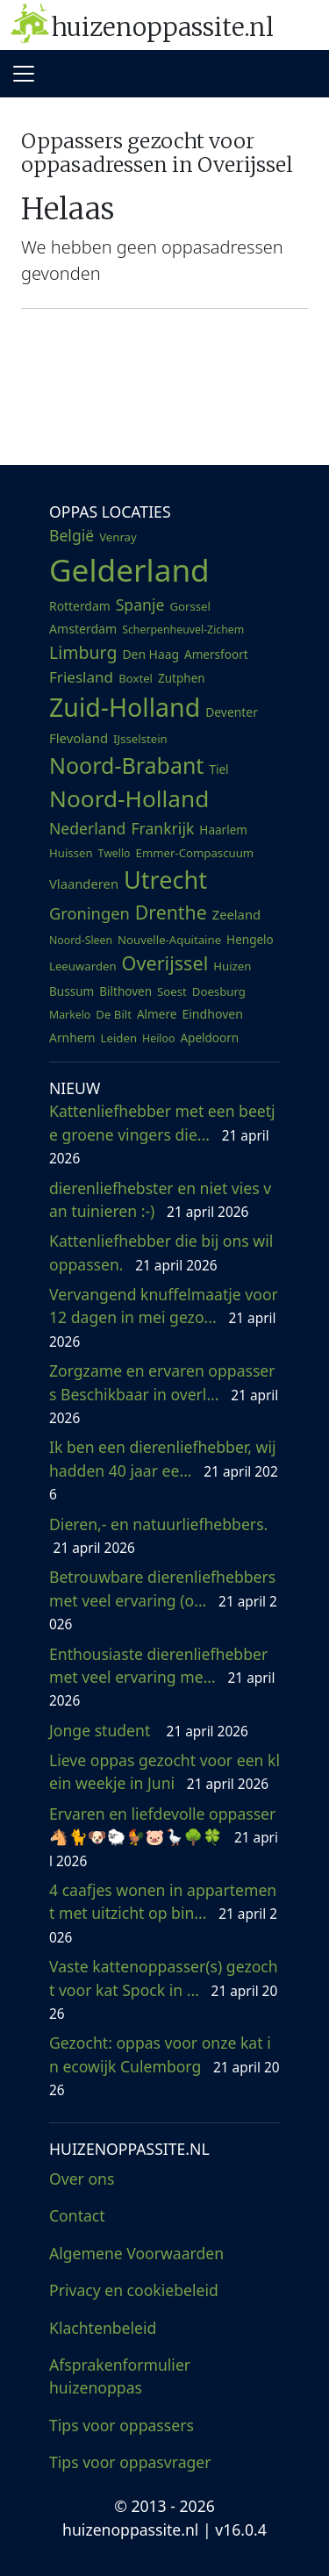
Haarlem (223, 830)
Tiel (218, 769)
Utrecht (165, 879)
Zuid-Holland (124, 707)
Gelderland (129, 569)
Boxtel (135, 678)
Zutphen (181, 678)
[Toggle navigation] (23, 73)
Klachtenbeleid (102, 2327)
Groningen (89, 913)
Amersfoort (216, 654)
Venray (118, 537)
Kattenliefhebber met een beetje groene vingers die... (162, 1134)
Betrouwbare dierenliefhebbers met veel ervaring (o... (163, 1600)
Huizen (232, 966)
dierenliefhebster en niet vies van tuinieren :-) (160, 1199)
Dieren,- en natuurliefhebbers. (160, 1535)
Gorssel (190, 606)
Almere (156, 1014)
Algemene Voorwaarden (136, 2253)
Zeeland (236, 914)
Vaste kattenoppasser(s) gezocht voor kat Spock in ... (163, 1989)
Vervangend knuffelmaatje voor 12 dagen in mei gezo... (163, 1317)
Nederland (87, 828)
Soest (172, 991)
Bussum (71, 991)
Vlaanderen (83, 883)
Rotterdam (80, 605)
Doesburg (219, 991)
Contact (77, 2215)
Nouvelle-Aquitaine (169, 940)
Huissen (71, 853)
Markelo (69, 1014)
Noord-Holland (129, 798)
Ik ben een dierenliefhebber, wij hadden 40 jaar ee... (163, 1470)
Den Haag (150, 654)
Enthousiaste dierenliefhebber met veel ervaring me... (162, 1677)
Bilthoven (125, 991)
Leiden (119, 1038)
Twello (114, 853)
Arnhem (72, 1037)
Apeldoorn (209, 1038)
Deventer (231, 712)
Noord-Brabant (126, 765)
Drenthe (171, 912)
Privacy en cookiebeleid (133, 2290)
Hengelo (250, 940)
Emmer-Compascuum (195, 853)
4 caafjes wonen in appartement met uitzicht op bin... (163, 1913)
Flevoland (78, 738)
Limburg (83, 652)
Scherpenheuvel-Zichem (183, 629)
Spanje (140, 604)
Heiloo (158, 1038)
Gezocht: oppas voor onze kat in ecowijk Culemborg (164, 2066)
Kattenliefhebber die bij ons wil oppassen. (161, 1252)
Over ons (81, 2178)
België (71, 535)
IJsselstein (140, 739)
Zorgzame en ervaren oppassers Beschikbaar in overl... (163, 1394)
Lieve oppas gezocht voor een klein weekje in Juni (164, 1771)
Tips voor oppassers (121, 2425)
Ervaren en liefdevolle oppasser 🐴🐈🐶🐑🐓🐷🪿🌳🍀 (163, 1837)
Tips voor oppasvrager (130, 2461)
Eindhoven (212, 1013)
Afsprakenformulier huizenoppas (119, 2376)
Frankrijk (162, 828)
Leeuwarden (83, 966)
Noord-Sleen (80, 940)
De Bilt (114, 1014)
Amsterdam (83, 628)
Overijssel (165, 963)
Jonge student (148, 1730)
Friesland (81, 677)
